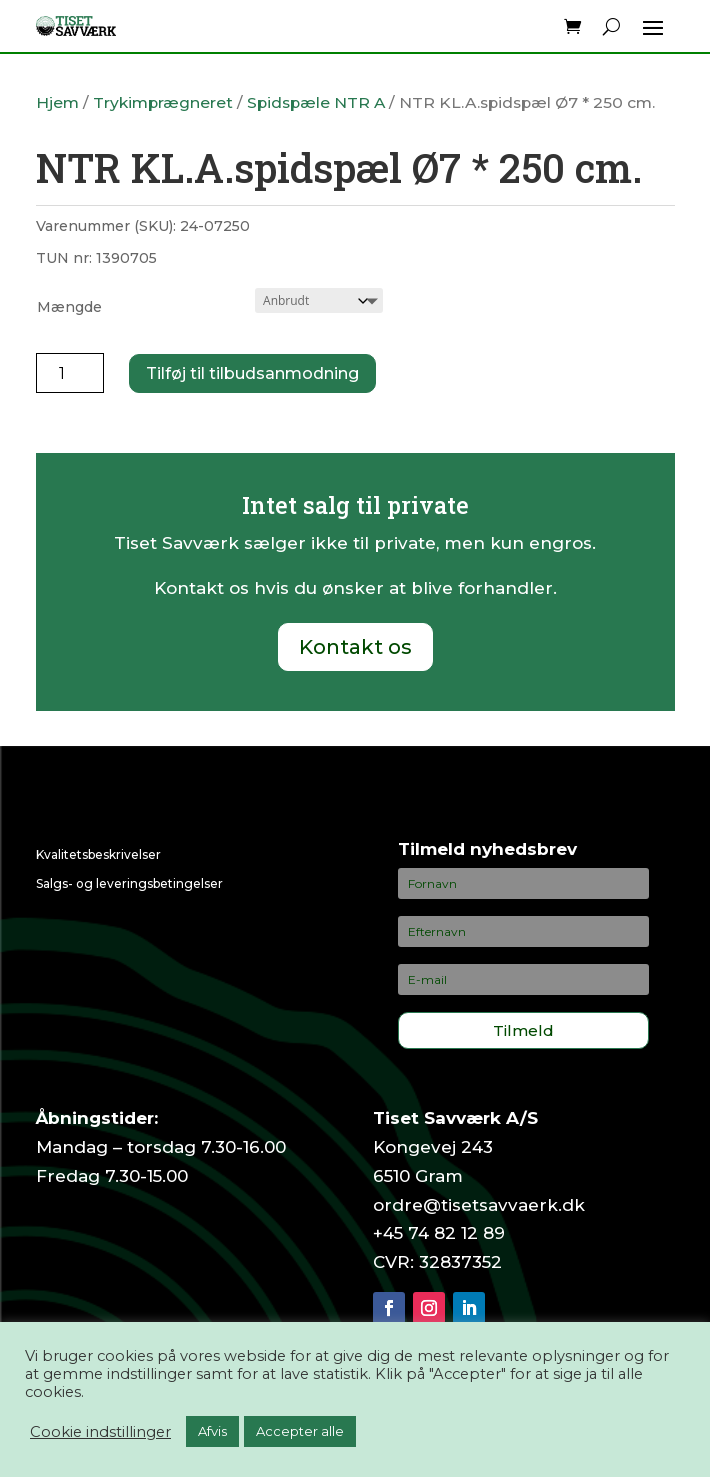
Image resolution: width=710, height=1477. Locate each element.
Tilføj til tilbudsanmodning (252, 373)
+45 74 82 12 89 (439, 1233)
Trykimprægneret (163, 102)
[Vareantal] (70, 373)
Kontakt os (355, 647)
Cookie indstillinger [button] (100, 1432)
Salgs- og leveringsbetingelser (129, 883)
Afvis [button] (212, 1431)
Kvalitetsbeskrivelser (98, 854)
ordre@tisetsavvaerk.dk (479, 1205)
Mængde (69, 307)
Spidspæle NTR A (316, 102)
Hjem (57, 102)
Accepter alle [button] (300, 1431)
